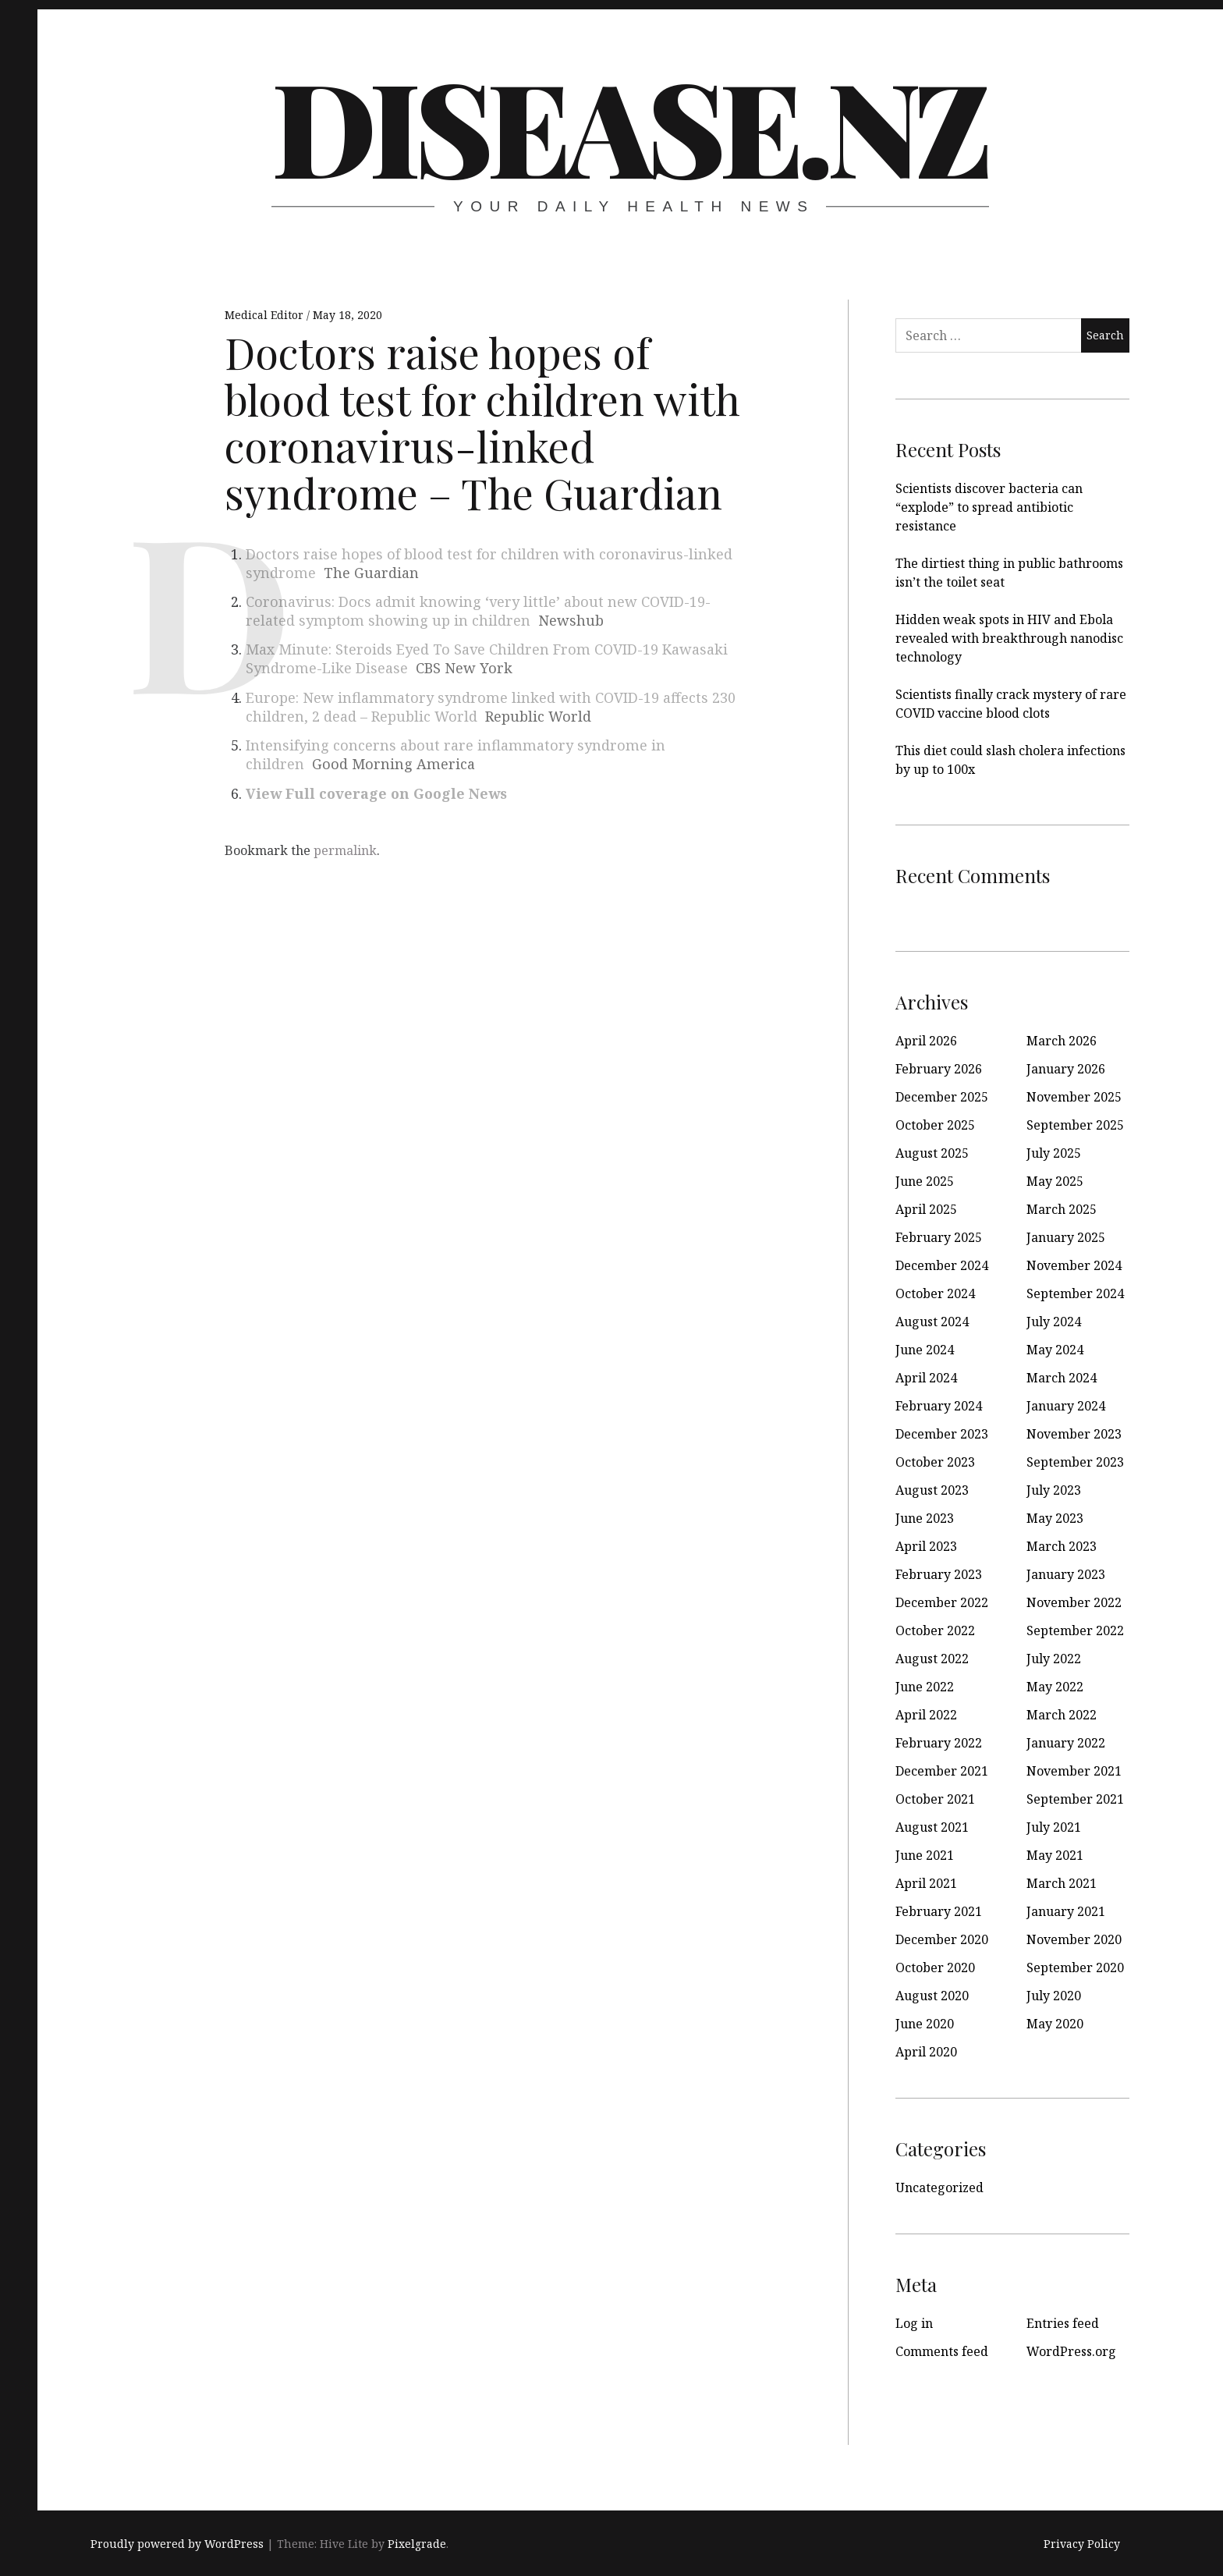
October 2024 (935, 1293)
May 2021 (1054, 1855)
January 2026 (1065, 1068)
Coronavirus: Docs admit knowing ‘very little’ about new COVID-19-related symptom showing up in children (478, 611)
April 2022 (926, 1714)
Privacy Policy (1082, 2543)
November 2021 (1074, 1770)
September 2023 (1075, 1462)
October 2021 (935, 1799)
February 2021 (938, 1911)
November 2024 (1074, 1265)
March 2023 (1061, 1546)
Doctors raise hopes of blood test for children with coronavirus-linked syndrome (489, 563)
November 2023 (1074, 1433)
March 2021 (1061, 1883)
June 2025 (924, 1181)
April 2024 (926, 1377)
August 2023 (932, 1490)
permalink (345, 850)
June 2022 (924, 1686)
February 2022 (938, 1742)
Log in (914, 2323)
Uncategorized (939, 2187)
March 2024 (1061, 1377)
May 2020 (1054, 2023)
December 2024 (941, 1265)
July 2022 (1053, 1658)
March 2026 (1061, 1040)
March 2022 (1061, 1714)
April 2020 (926, 2051)
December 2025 (941, 1096)
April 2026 (926, 1040)
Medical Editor (266, 314)
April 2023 (926, 1546)
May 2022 (1054, 1686)
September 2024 (1075, 1293)
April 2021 (926, 1883)
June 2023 (924, 1518)
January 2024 (1065, 1405)
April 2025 (926, 1209)
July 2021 (1053, 1827)
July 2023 (1053, 1490)
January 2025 (1065, 1237)
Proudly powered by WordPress (177, 2543)
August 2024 (932, 1321)
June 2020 (924, 2023)
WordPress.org (1071, 2351)
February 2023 (938, 1574)
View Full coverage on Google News (376, 793)
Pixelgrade (417, 2543)
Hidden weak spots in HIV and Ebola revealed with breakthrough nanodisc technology (1009, 638)
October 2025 (935, 1125)
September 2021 (1075, 1799)
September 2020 (1075, 1967)
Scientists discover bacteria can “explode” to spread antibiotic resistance (989, 507)
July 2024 (1053, 1321)
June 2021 (924, 1855)
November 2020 (1074, 1939)
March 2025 (1061, 1209)
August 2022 (932, 1658)
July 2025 (1053, 1153)
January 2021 (1065, 1911)
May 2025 (1054, 1181)
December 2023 (941, 1433)
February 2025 (938, 1237)
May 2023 (1054, 1518)
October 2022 (935, 1630)
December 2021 (941, 1770)
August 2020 (932, 1995)
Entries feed (1062, 2323)
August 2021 (932, 1827)
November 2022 (1074, 1602)
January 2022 (1065, 1742)
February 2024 (938, 1405)
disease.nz (628, 124)
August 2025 (932, 1153)
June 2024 (924, 1349)
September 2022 (1075, 1630)
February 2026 (938, 1068)
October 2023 (935, 1462)
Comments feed (941, 2351)
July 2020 (1053, 1995)
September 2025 (1075, 1125)
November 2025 (1074, 1096)
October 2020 (935, 1967)
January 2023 (1065, 1574)
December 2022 (941, 1602)
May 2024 (1054, 1349)
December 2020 (941, 1939)
